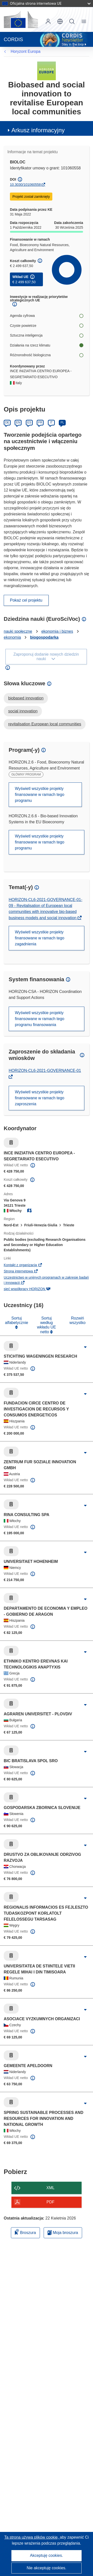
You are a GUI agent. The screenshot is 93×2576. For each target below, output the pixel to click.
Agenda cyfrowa (46, 316)
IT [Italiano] (51, 422)
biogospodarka (44, 637)
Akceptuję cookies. (46, 2555)
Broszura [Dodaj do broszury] (25, 2232)
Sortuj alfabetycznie (16, 1320)
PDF (51, 2202)
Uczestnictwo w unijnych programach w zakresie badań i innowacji (46, 1280)
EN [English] (18, 422)
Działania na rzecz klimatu (46, 345)
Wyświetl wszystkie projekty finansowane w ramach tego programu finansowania (39, 1019)
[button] (60, 21)
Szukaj (72, 21)
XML (50, 2188)
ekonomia (12, 637)
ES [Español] (29, 422)
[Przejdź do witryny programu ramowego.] (46, 71)
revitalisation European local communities (44, 724)
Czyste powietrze (46, 326)
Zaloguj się (48, 21)
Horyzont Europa (25, 51)
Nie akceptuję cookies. (46, 2568)
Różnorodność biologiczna (46, 355)
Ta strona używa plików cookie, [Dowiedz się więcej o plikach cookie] (32, 2537)
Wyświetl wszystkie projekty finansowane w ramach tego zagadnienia (39, 938)
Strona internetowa (26, 1271)
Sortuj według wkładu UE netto (46, 1325)
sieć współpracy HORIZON (32, 1289)
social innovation (22, 711)
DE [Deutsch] (7, 422)
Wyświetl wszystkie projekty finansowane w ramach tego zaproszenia (39, 1098)
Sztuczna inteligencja (46, 335)
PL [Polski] (62, 422)
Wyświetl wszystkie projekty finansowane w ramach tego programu (39, 794)
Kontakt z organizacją (28, 1265)
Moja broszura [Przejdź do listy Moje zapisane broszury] (63, 2232)
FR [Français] (40, 422)
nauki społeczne (18, 631)
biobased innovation (25, 698)
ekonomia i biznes (57, 631)
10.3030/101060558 (25, 185)
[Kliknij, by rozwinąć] (85, 1347)
